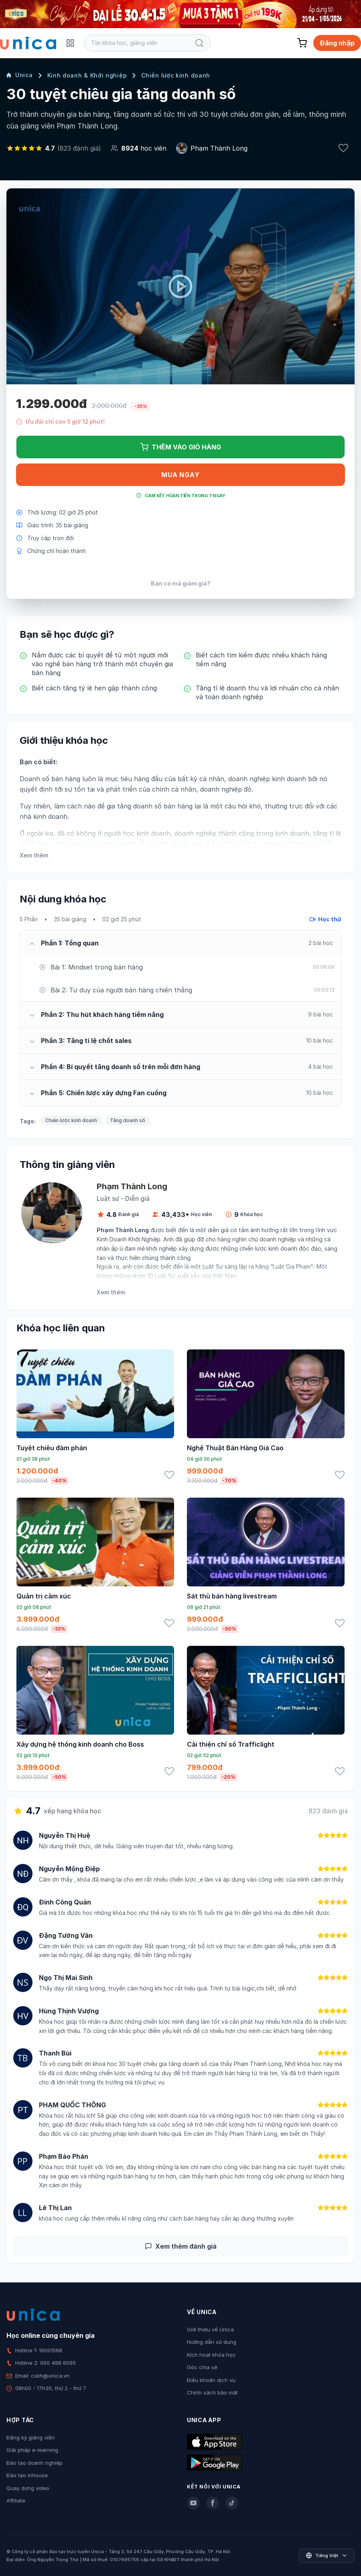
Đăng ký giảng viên (30, 2437)
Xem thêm (34, 855)
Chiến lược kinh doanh (175, 75)
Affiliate (15, 2500)
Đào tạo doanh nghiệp (34, 2463)
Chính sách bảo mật (212, 2392)
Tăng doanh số (127, 1120)
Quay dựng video (27, 2488)
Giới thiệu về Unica (210, 2329)
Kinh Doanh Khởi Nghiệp (128, 1239)
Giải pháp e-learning (32, 2450)
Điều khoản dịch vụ (211, 2380)
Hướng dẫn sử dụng (211, 2342)
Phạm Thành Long (219, 148)
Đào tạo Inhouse (27, 2475)
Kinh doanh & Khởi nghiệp (87, 75)
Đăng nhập (337, 43)
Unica (19, 74)
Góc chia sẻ (202, 2367)
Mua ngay (180, 475)
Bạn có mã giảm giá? (181, 583)
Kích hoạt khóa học (211, 2354)
